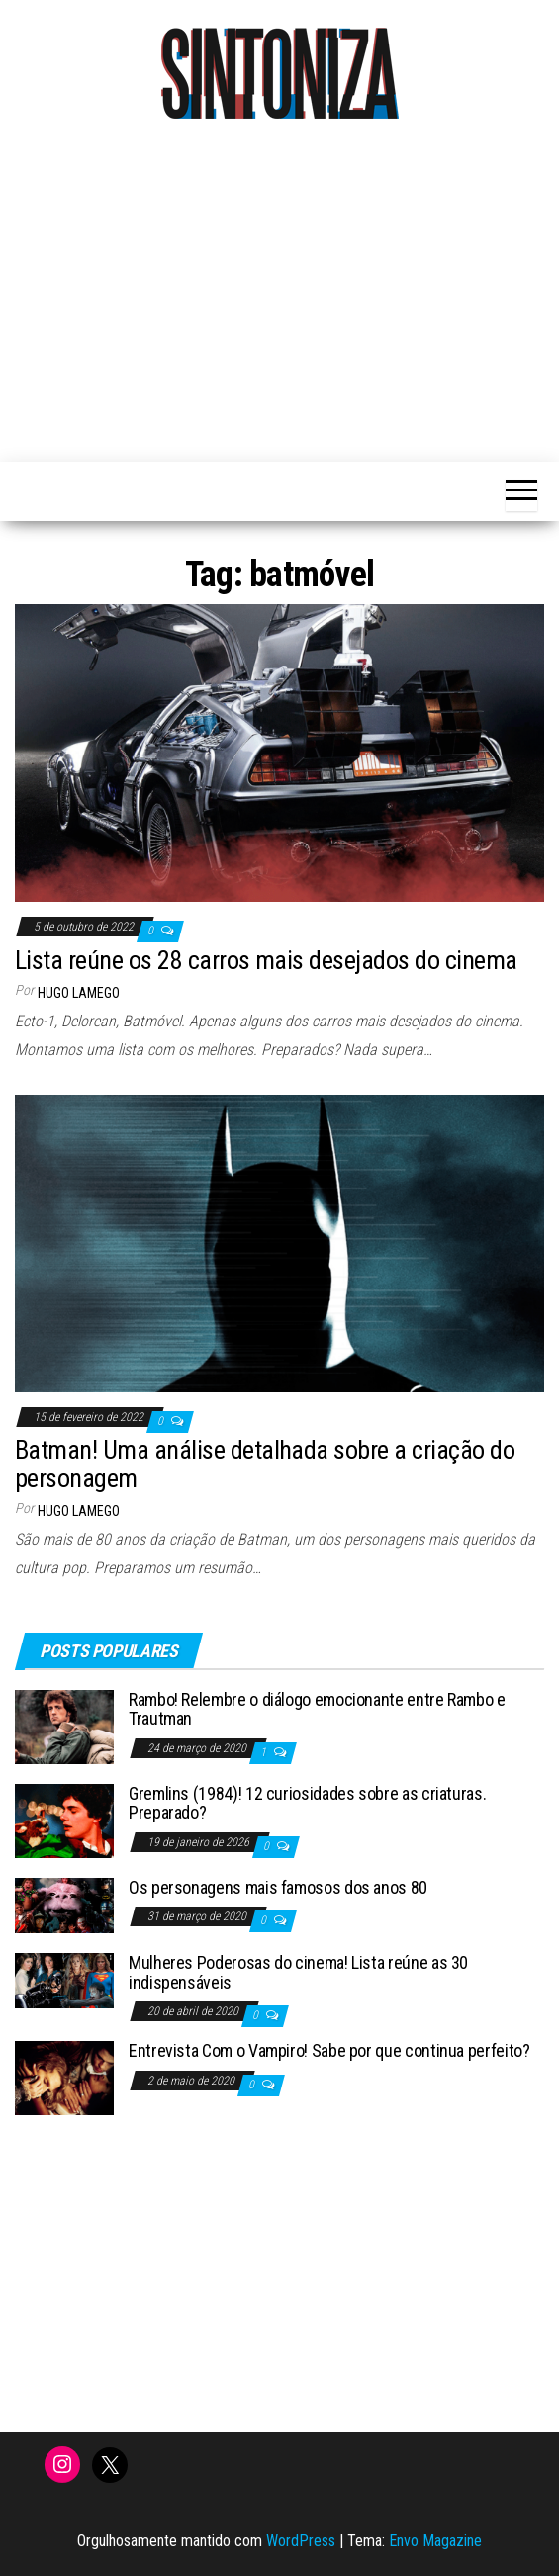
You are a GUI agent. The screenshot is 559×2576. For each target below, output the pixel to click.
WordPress (300, 2541)
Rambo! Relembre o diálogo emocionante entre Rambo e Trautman (317, 1709)
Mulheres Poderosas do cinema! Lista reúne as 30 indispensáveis (298, 1972)
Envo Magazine (435, 2541)
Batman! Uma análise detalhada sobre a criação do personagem (264, 1464)
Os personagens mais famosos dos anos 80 (278, 1887)
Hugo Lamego (79, 993)
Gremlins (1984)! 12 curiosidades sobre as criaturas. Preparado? (307, 1803)
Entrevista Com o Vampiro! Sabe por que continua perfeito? (329, 2050)
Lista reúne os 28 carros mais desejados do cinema (266, 960)
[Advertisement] (287, 288)
